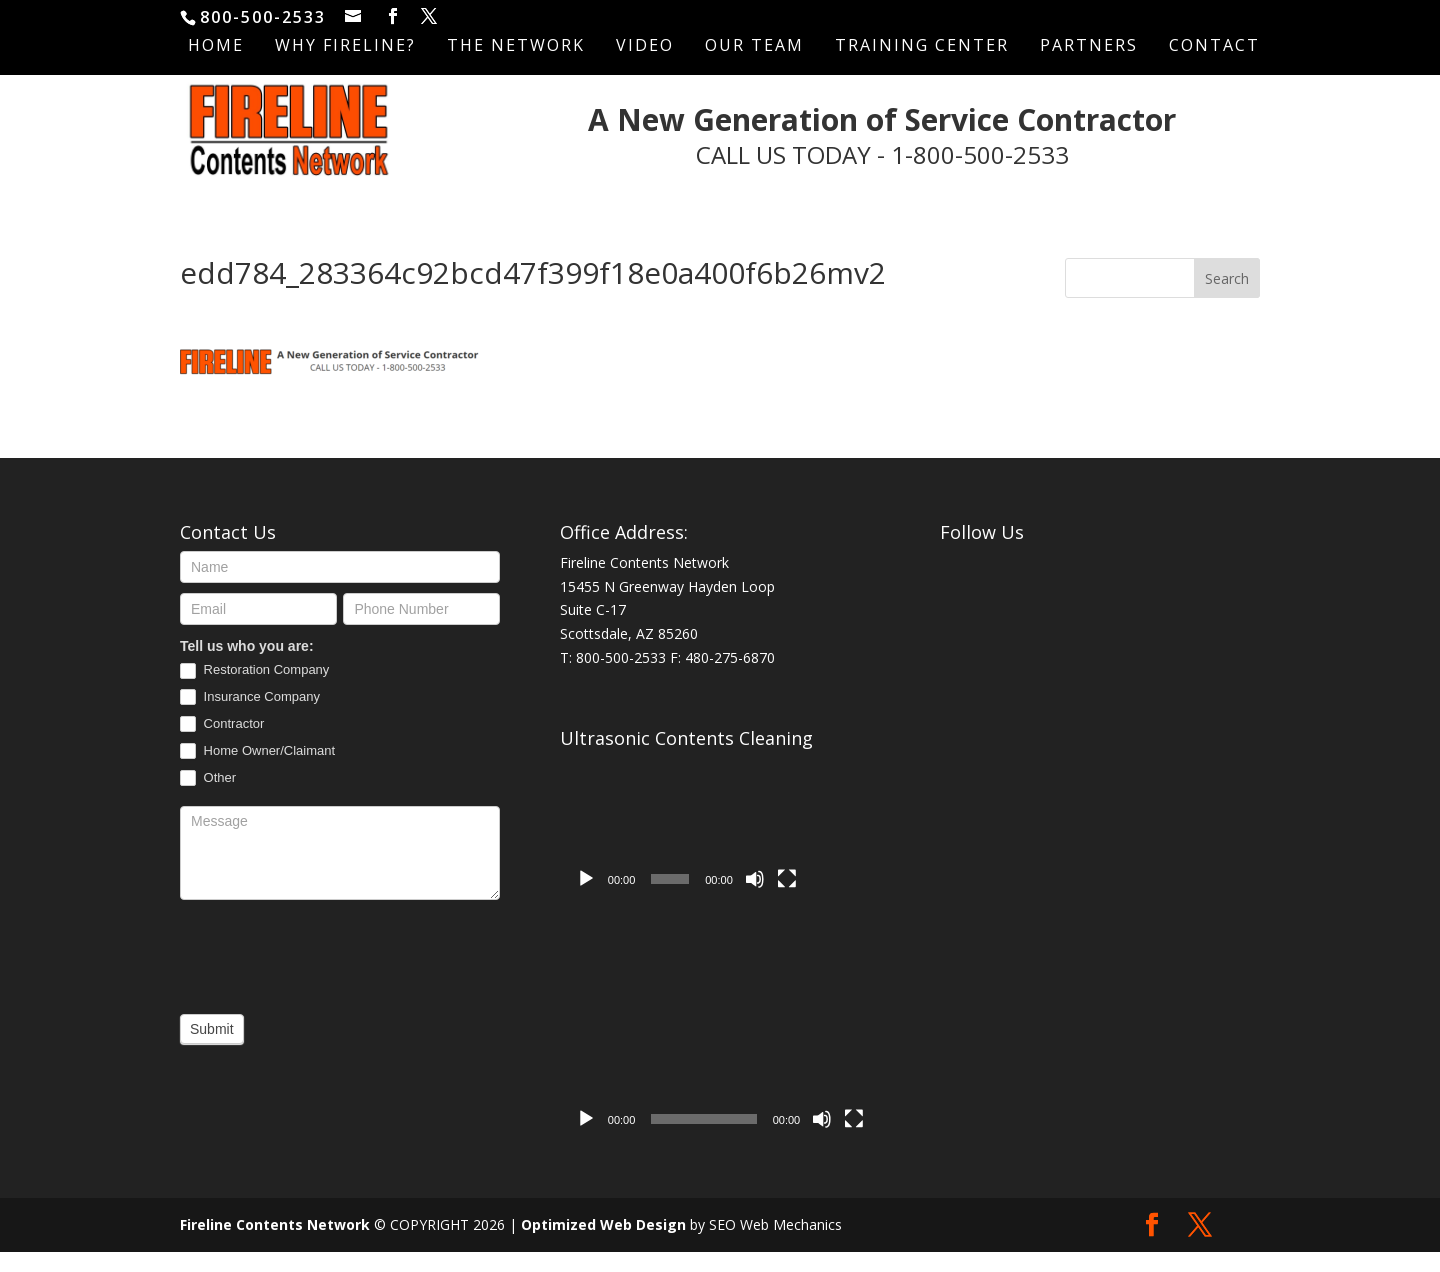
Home (216, 46)
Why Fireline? (345, 46)
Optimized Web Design (603, 1244)
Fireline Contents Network (275, 1244)
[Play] (586, 899)
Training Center (922, 46)
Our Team (754, 46)
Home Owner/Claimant (257, 771)
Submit (212, 1049)
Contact (1214, 46)
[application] (686, 848)
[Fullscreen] (787, 899)
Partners (1089, 46)
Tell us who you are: (247, 666)
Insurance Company (250, 717)
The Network (516, 46)
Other (208, 798)
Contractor (222, 744)
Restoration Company (254, 690)
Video (645, 46)
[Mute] (755, 899)
